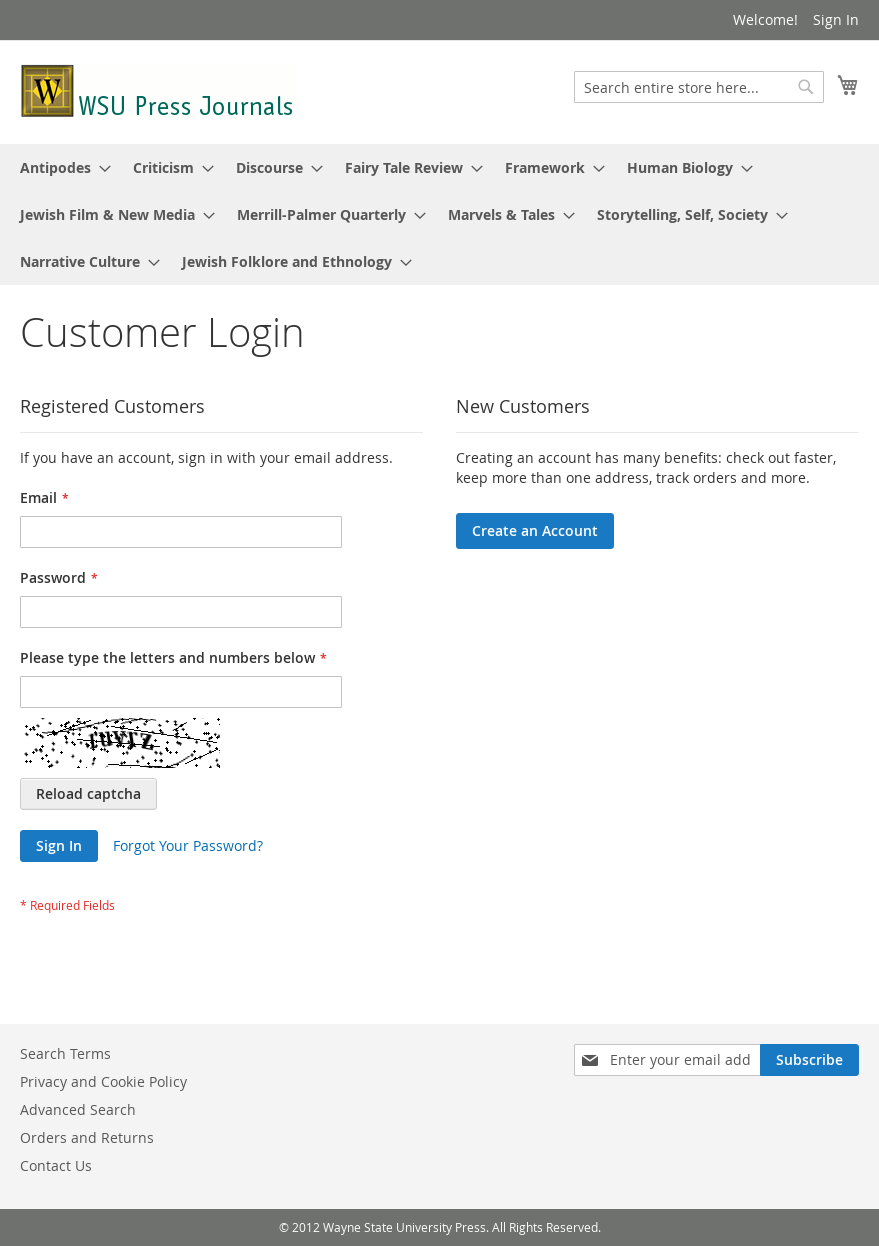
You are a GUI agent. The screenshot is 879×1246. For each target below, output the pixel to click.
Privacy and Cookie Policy (103, 1081)
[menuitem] (59, 167)
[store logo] (158, 91)
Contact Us (56, 1165)
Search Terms (65, 1053)
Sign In (836, 19)
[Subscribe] (809, 1060)
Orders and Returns (87, 1137)
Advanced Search (78, 1109)
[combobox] (699, 87)
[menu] (439, 214)
